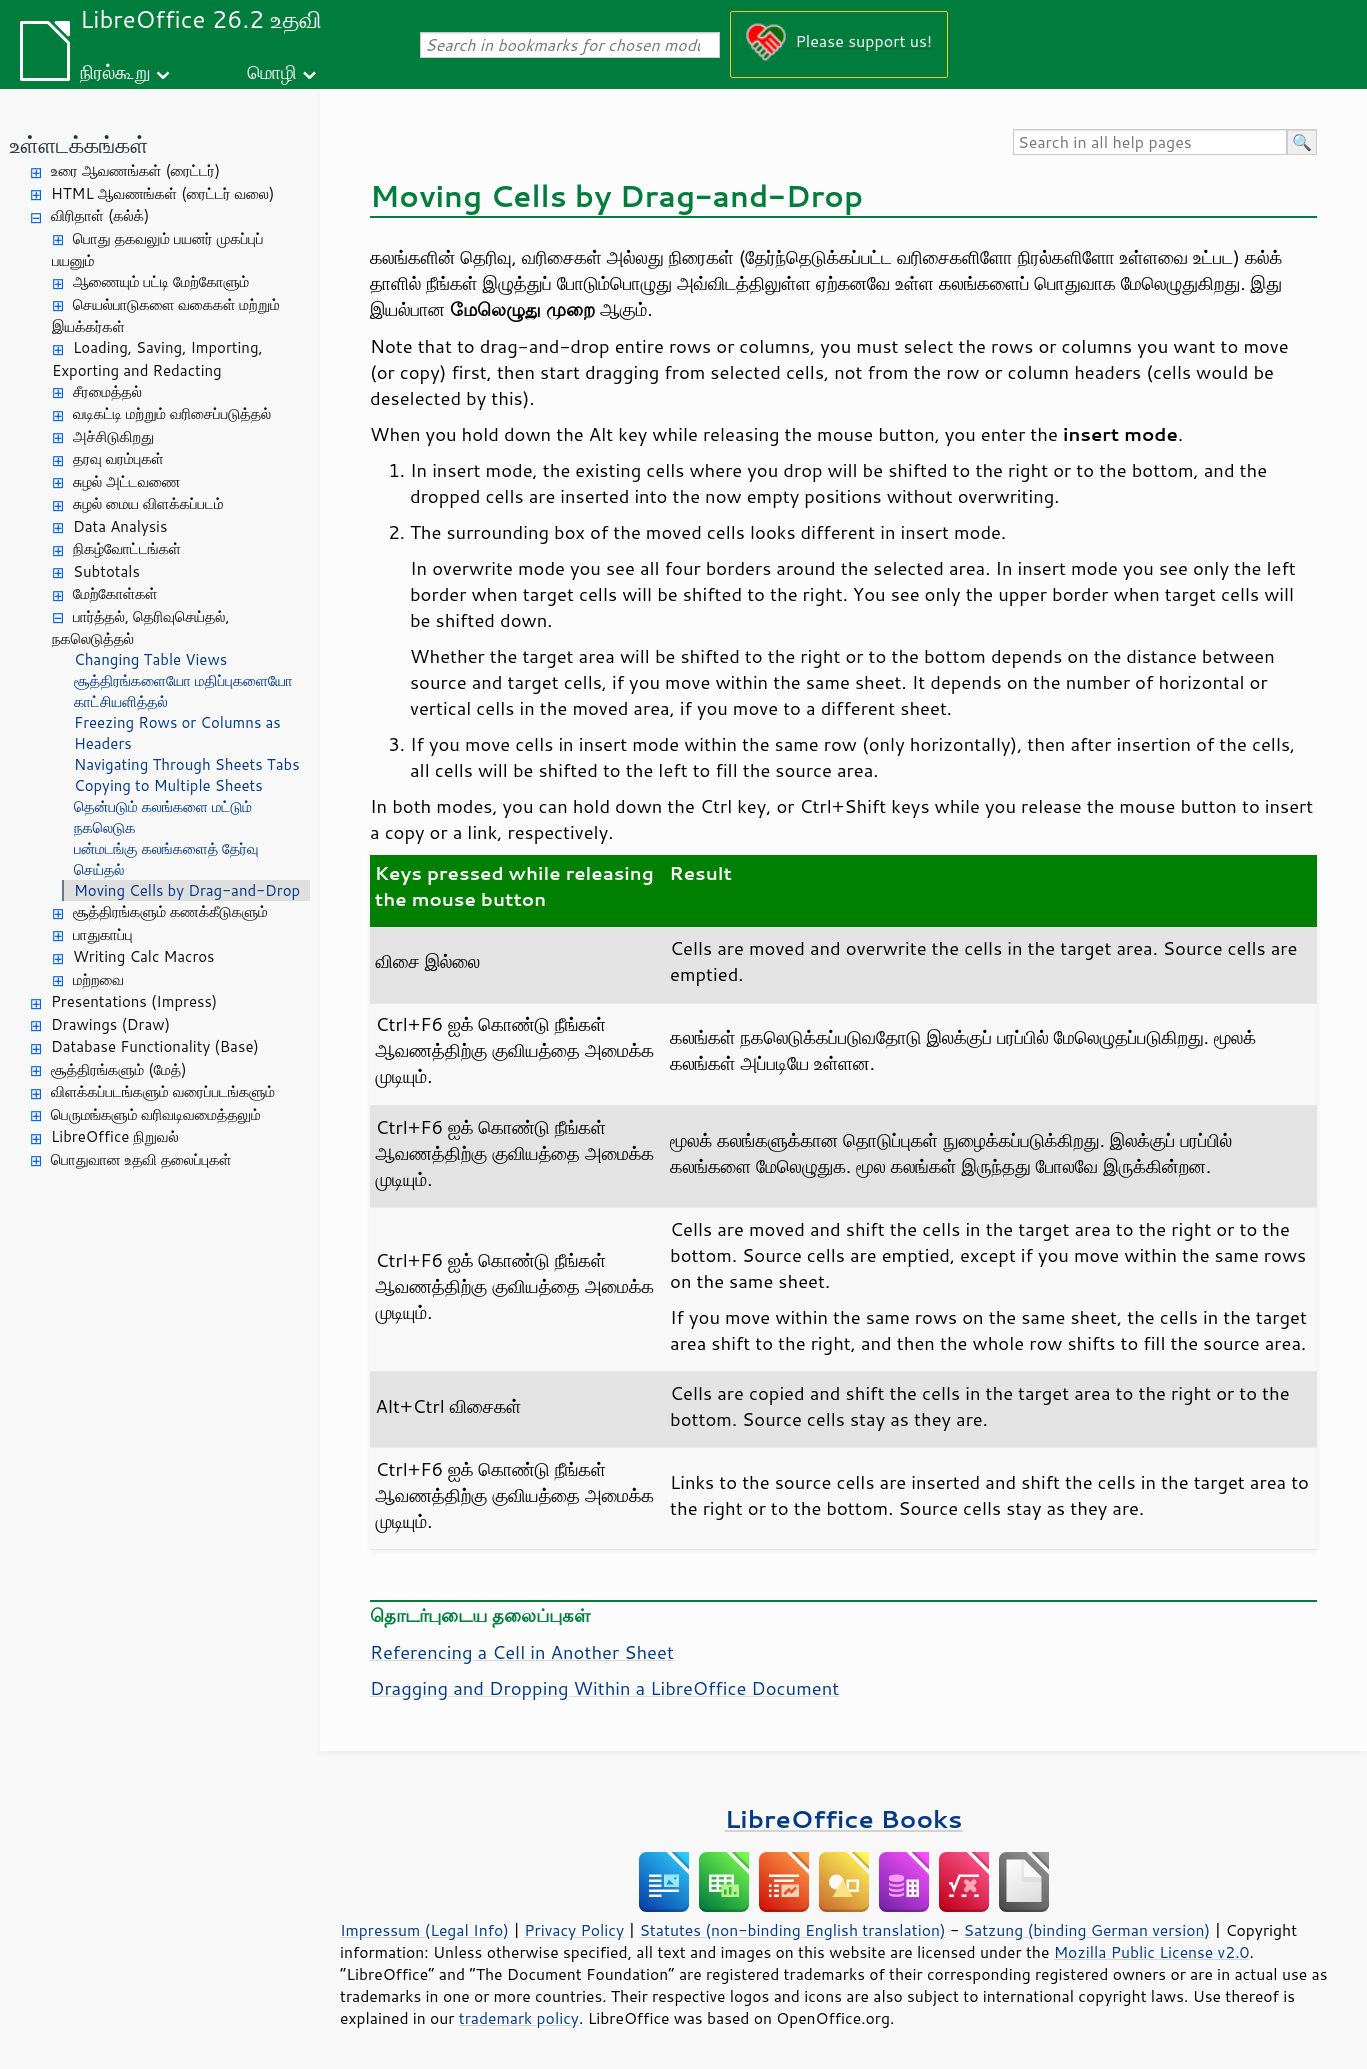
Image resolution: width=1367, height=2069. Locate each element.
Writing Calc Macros (144, 956)
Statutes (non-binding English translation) (792, 1930)
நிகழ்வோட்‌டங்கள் (127, 548)
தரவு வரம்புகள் (118, 458)
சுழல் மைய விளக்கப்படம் (148, 503)
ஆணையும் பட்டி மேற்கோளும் (161, 281)
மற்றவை (98, 979)
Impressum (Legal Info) (424, 1930)
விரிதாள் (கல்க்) (100, 215)
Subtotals (106, 571)
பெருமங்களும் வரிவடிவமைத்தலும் (156, 1114)
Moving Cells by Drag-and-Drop (187, 890)
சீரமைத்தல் (107, 391)
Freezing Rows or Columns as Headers (177, 733)
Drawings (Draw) (110, 1024)
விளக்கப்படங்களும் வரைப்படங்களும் (163, 1091)
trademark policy (519, 2018)
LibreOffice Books (844, 1818)
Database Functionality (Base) (155, 1046)
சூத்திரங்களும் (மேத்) (119, 1069)
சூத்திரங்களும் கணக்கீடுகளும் (170, 911)
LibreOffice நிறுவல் (115, 1136)
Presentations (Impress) (134, 1001)
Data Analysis (120, 526)
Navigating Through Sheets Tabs (187, 764)
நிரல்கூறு (115, 71)
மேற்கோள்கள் (115, 593)
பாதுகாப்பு (103, 934)
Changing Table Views (150, 659)
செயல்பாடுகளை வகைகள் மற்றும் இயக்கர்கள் (166, 316)
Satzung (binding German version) (1087, 1930)
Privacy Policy (574, 1930)
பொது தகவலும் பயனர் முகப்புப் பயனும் (158, 250)
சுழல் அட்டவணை (126, 481)
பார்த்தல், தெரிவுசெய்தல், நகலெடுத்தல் (141, 628)
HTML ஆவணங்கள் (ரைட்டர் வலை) (162, 193)
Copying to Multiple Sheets (168, 785)
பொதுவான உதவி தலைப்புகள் (141, 1159)
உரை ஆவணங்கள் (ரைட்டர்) (135, 170)
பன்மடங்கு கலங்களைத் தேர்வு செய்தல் (166, 859)
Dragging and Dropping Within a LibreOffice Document (604, 1688)
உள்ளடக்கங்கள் (79, 144)
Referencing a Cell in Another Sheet (522, 1652)
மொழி (272, 71)
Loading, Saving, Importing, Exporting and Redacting (157, 359)
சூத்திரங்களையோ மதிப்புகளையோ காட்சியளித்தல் (183, 691)
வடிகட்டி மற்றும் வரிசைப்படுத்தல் (172, 413)
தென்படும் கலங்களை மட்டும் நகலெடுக (163, 817)
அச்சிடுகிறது (113, 436)
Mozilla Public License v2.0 (1152, 1952)
